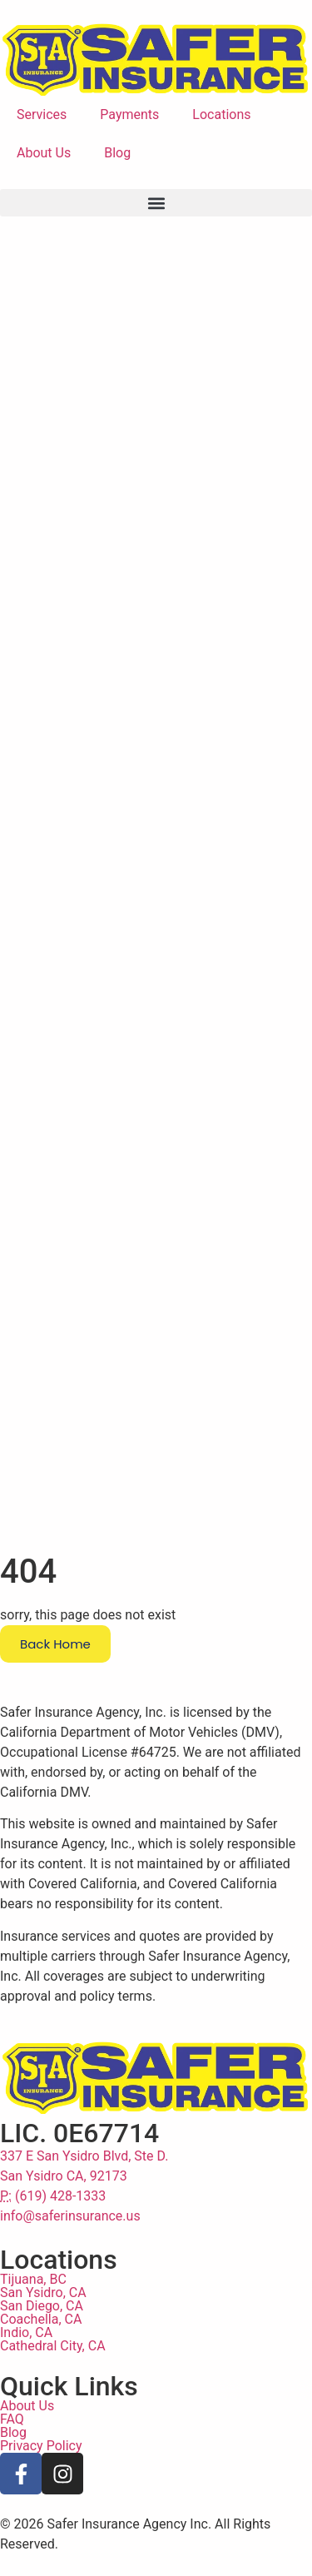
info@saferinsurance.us (70, 2237)
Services (42, 114)
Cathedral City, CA (53, 2367)
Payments (129, 114)
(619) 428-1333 (53, 2217)
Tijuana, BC (33, 2301)
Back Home (55, 1665)
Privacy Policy (41, 2467)
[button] (156, 202)
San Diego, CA (41, 2327)
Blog (117, 153)
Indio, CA (26, 2354)
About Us (44, 153)
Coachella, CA (41, 2341)
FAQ (12, 2441)
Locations (221, 114)
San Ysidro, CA (43, 2314)
